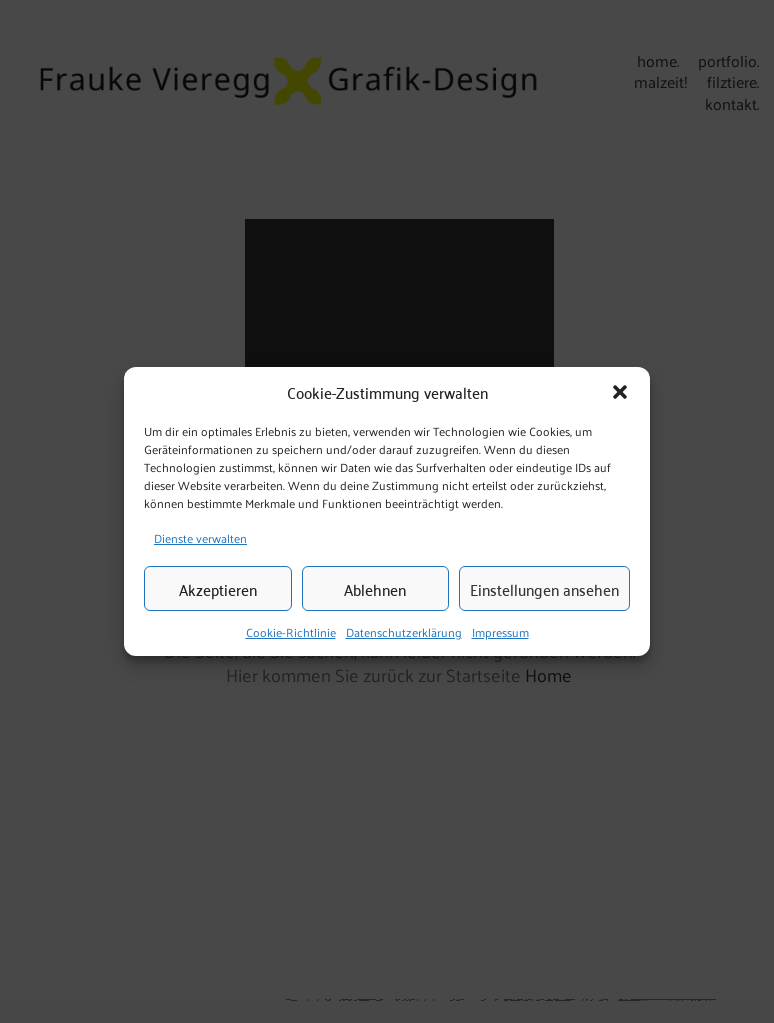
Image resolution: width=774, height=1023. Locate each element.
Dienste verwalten (200, 538)
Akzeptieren (218, 589)
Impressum (500, 633)
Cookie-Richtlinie (291, 633)
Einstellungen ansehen (544, 589)
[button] (620, 392)
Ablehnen (375, 589)
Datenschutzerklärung (404, 633)
